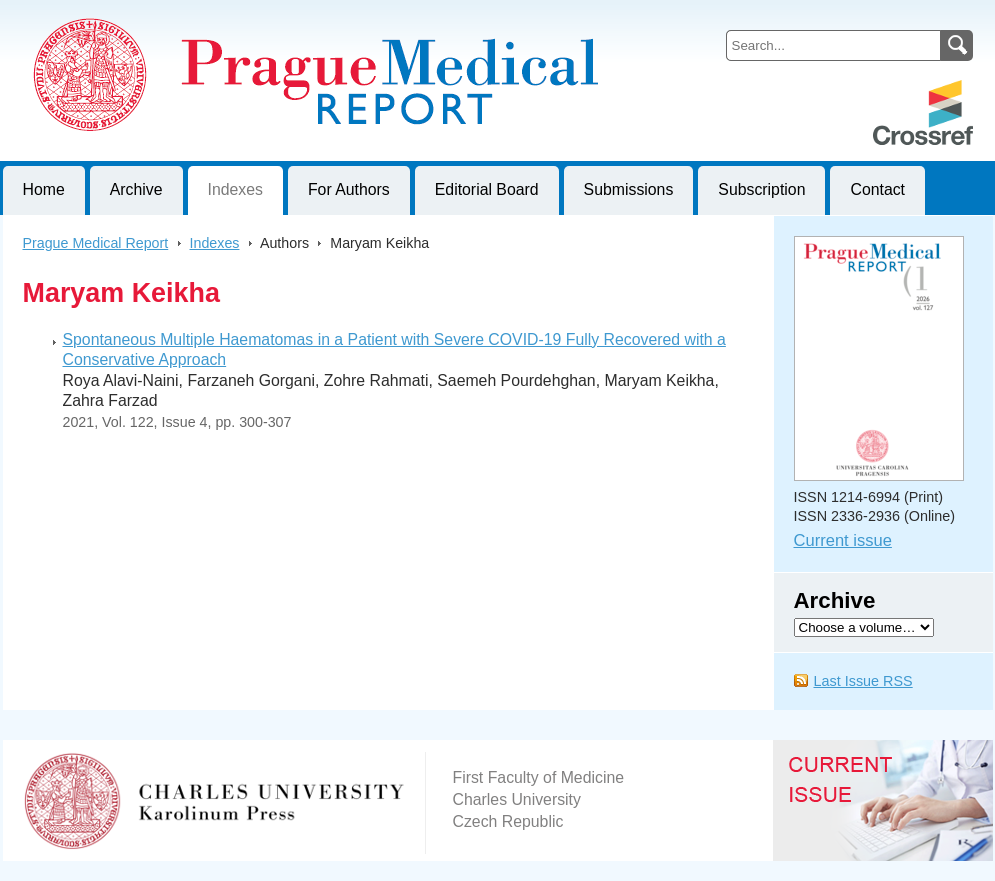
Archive (136, 189)
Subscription (761, 189)
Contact (877, 189)
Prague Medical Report (96, 243)
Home (44, 189)
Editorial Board (487, 189)
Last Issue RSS (863, 681)
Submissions (629, 189)
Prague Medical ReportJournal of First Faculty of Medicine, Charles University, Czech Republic (248, 16)
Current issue (843, 540)
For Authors (349, 189)
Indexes (235, 189)
